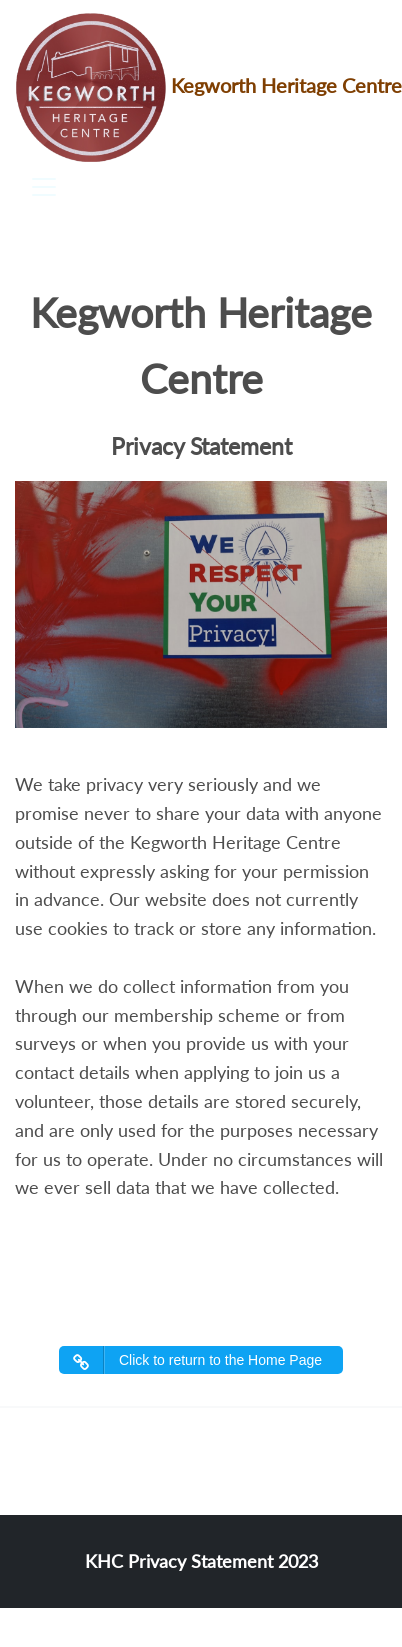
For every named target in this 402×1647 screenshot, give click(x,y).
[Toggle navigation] (44, 187)
